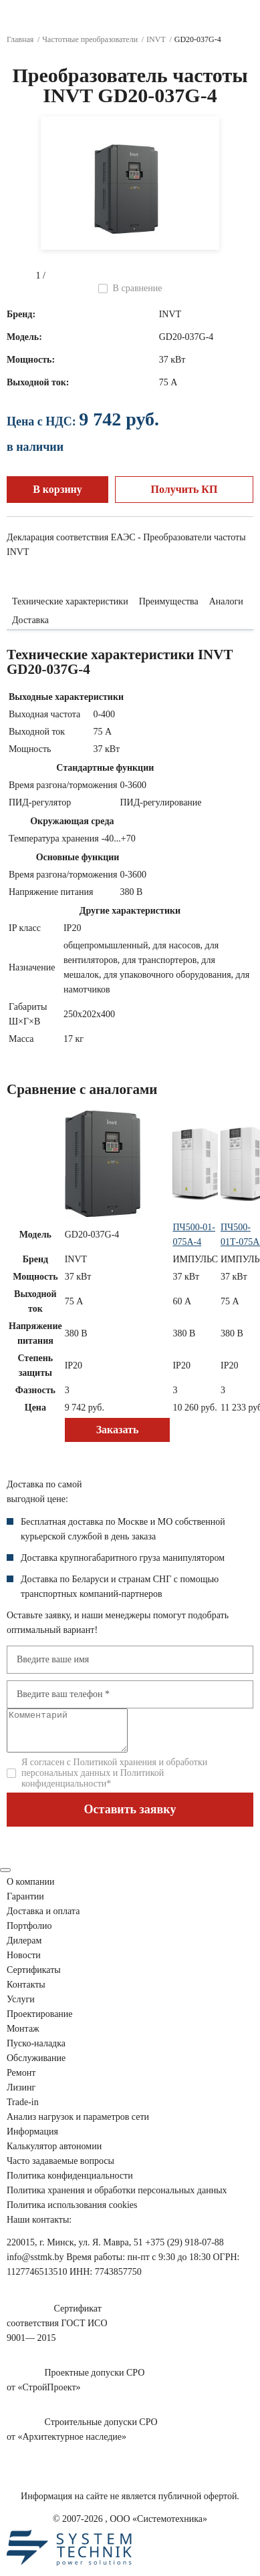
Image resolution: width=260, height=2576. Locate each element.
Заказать (117, 1429)
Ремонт (21, 2081)
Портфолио (29, 1934)
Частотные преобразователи (90, 39)
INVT (156, 39)
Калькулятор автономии (54, 2154)
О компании (30, 1890)
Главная (20, 39)
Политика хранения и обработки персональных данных (117, 2198)
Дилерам (24, 1949)
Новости (24, 1963)
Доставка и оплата (43, 1919)
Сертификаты (34, 1978)
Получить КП (184, 489)
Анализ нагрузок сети (78, 2125)
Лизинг (21, 2095)
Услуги (21, 2007)
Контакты (26, 1993)
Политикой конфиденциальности (92, 1786)
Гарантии (25, 1904)
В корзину (57, 489)
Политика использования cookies (72, 2213)
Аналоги (226, 601)
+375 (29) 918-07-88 (184, 2250)
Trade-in (23, 2110)
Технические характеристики (70, 601)
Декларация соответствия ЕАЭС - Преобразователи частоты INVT (126, 544)
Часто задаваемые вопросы (60, 2169)
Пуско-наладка (36, 2051)
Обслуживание (36, 2066)
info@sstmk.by (35, 2265)
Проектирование (40, 2022)
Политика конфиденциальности (70, 2184)
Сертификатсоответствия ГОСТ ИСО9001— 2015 (57, 2331)
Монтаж (23, 2037)
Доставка (30, 620)
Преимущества (169, 601)
